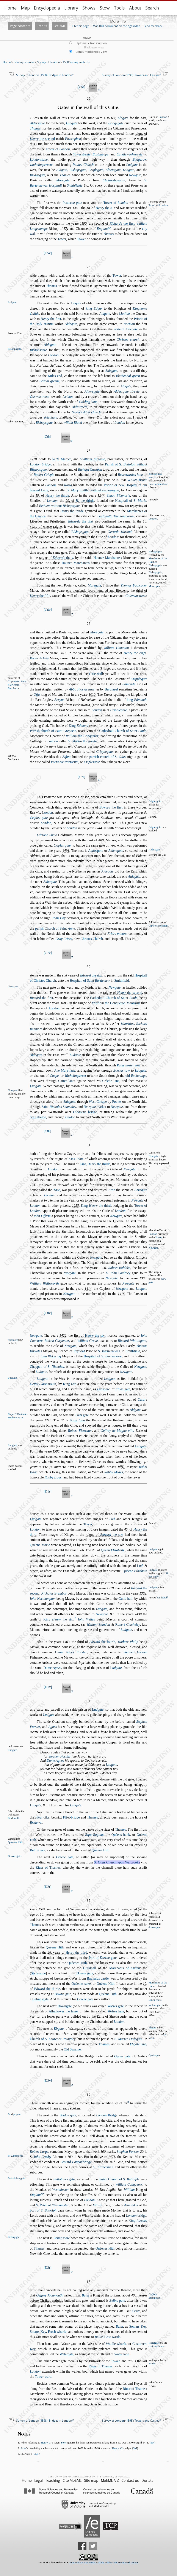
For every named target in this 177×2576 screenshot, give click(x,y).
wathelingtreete (41, 164)
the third (76, 1952)
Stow (105, 8)
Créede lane (110, 1081)
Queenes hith (15, 1842)
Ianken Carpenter (57, 1340)
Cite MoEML (72, 2480)
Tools (119, 8)
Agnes (52, 1727)
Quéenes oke (81, 1983)
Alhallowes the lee (63, 2011)
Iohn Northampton (43, 1598)
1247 (100, 495)
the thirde (57, 495)
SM (152, 2442)
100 (92, 694)
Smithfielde (75, 185)
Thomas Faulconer (134, 585)
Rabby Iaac (53, 1477)
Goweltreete (39, 396)
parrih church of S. (107, 757)
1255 (75, 1205)
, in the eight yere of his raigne (72, 319)
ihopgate (79, 532)
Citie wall (96, 674)
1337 (100, 1273)
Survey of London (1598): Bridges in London (44, 75)
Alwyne (59, 700)
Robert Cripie (44, 474)
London (162, 116)
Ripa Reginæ (94, 1834)
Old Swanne (72, 2049)
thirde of (128, 653)
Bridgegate (116, 123)
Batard (76, 2162)
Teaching (52, 2480)
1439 (138, 1614)
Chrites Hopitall (158, 925)
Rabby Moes (113, 1472)
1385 (142, 1278)
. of (99, 208)
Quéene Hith (100, 1850)
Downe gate (14, 1856)
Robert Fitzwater (80, 1430)
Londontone (39, 159)
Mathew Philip (127, 1642)
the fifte (40, 596)
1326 (102, 1268)
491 (66, 850)
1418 (121, 1294)
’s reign (50, 2442)
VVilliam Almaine (92, 459)
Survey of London (48, 62)
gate (123, 1389)
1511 (98, 653)
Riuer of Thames (48, 1867)
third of (89, 1164)
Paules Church (83, 164)
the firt (122, 223)
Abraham (140, 1190)
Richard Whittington (132, 1340)
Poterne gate (72, 203)
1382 (142, 1593)
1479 (142, 552)
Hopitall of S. (130, 500)
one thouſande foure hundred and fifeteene (97, 590)
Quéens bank (120, 1834)
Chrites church (128, 339)
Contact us (130, 2480)
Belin (85, 2295)
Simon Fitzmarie (118, 495)
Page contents (20, 26)
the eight (135, 653)
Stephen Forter (135, 1652)
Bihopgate (77, 170)
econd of (114, 223)
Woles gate (155, 2005)
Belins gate (37, 1850)
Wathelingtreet (75, 1075)
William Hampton (116, 648)
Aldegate (71, 324)
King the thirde (95, 1164)
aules (116, 1101)
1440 (75, 208)
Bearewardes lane (130, 474)
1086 (64, 1003)
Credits (42, 26)
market (95, 1107)
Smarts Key (38, 2331)
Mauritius (133, 1003)
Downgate (65, 2006)
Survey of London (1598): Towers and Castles (130, 75)
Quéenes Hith (77, 1963)
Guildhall (162, 1597)
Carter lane (66, 1081)
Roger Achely (39, 658)
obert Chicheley (127, 1624)
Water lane (121, 2354)
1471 (111, 2157)
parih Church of (119, 2179)
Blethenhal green (128, 376)
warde (107, 2337)
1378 (110, 1588)
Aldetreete (79, 407)
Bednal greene (49, 381)
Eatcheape (100, 154)
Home (10, 8)
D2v (48, 2080)
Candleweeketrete (130, 154)
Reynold (79, 1351)
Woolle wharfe (116, 2344)
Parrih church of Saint (53, 731)
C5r (81, 87)
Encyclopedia (47, 8)
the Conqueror (108, 1003)
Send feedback (153, 26)
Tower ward (43, 2376)
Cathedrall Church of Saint (122, 731)
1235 (114, 480)
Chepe (54, 1075)
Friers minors (117, 933)
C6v (48, 610)
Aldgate (122, 118)
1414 (88, 1288)
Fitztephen (73, 139)
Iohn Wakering (51, 1356)
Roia (68, 485)
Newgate (135, 175)
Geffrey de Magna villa (117, 1430)
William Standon (98, 1624)
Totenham (50, 417)
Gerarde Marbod (120, 532)
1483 (106, 835)
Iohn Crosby (42, 2157)
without (59, 506)
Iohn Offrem (42, 1216)
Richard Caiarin (90, 469)
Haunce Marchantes (107, 557)
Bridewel (36, 1822)
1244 (98, 828)
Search (152, 8)
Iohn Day (59, 918)
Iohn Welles (86, 1619)
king (94, 308)
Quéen (112, 1550)
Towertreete (82, 154)
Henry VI (46, 2442)
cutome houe (157, 2346)
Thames (35, 128)
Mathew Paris (15, 1417)
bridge (85, 1112)
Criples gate (39, 818)
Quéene (40, 1545)
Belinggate (40, 1999)
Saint (59, 1107)
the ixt (91, 975)
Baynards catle (98, 1978)
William (129, 2189)
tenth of (52, 1619)
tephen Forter (128, 2151)
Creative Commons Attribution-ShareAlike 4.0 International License (103, 2562)
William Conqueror (128, 2184)
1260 (136, 1514)
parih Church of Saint (55, 928)
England (102, 228)
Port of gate (103, 1957)
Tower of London (158, 205)
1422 (63, 1335)
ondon (47, 812)
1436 (84, 2136)
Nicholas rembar (54, 1593)
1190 (83, 223)
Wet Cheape (98, 1101)
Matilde (124, 313)
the (104, 208)
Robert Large (39, 2151)
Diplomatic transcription (91, 43)
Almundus (131, 2205)
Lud (112, 1519)
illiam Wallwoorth (44, 1283)
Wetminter (60, 2189)
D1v (48, 1687)
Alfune (66, 757)
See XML (59, 26)
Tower (62, 239)
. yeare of (67, 1952)
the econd (42, 139)
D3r (47, 2267)
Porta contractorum (64, 762)
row (128, 1065)
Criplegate (96, 170)
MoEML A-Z (110, 2480)
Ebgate (59, 2028)
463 (66, 1642)
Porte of (125, 329)
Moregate (63, 180)
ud (140, 1566)
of (52, 2205)
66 (31, 1389)
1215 (47, 1420)
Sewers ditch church (86, 412)
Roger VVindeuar (17, 1414)
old (135, 1075)
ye (102, 1583)
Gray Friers (63, 939)
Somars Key (137, 2326)
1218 (56, 1164)
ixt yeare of (82, 975)
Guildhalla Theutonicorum (116, 516)
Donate (147, 2480)
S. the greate (82, 741)
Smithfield (121, 980)
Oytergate (154, 2055)
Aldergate (37, 123)
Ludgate (71, 123)
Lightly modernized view (91, 52)
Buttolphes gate (16, 2178)
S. (118, 1273)
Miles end (55, 376)
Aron (111, 1190)
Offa (37, 694)
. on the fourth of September (61, 1909)
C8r (47, 1131)
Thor (56, 1190)
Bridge (106, 2115)
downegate (154, 1927)
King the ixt (58, 1619)
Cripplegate (139, 679)
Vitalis (97, 2205)
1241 (33, 1185)
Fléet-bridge (71, 1817)
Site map (91, 2480)
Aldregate (95, 850)
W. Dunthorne (15, 2155)
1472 (62, 653)
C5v (48, 253)
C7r (81, 777)
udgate (35, 1086)
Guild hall (126, 1598)
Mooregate (154, 586)
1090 (126, 762)
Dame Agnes (55, 1760)
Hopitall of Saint (90, 980)
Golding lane (88, 402)
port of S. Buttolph (43, 2210)
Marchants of (124, 1968)
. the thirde (85, 500)
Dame (71, 1652)
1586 (56, 1451)
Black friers (155, 1999)
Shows (89, 8)
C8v (48, 1313)
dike (42, 1817)
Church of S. (53, 2039)
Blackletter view (94, 47)
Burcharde (13, 688)
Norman (129, 324)
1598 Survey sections (76, 62)
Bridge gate (14, 2114)
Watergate (154, 2342)
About (135, 8)
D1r (47, 1491)
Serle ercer (61, 459)
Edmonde (128, 684)
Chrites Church (92, 939)
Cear (142, 1399)
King (78, 725)
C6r (47, 436)
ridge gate (68, 2115)
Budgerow (139, 159)
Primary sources (24, 62)
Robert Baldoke (119, 1268)
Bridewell (13, 1818)
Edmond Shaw (47, 835)
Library (71, 8)
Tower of (58, 149)
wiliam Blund (73, 422)
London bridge (40, 464)
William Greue (87, 1340)
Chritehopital (114, 180)
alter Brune (137, 480)
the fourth (102, 1642)
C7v (48, 953)
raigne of (56, 557)
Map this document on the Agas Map (116, 26)
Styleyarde (38, 1973)
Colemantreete (136, 596)
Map (25, 8)
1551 (47, 563)
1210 (33, 459)
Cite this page (80, 26)
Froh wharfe (57, 2331)
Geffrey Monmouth (43, 1384)
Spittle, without (93, 490)
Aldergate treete (127, 391)
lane (64, 1070)
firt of (89, 1335)
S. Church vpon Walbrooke (117, 1862)
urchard (111, 689)
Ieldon (68, 396)
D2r (47, 1887)
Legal (38, 2480)
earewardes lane (158, 484)
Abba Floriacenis (82, 689)
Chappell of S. (47, 1366)
